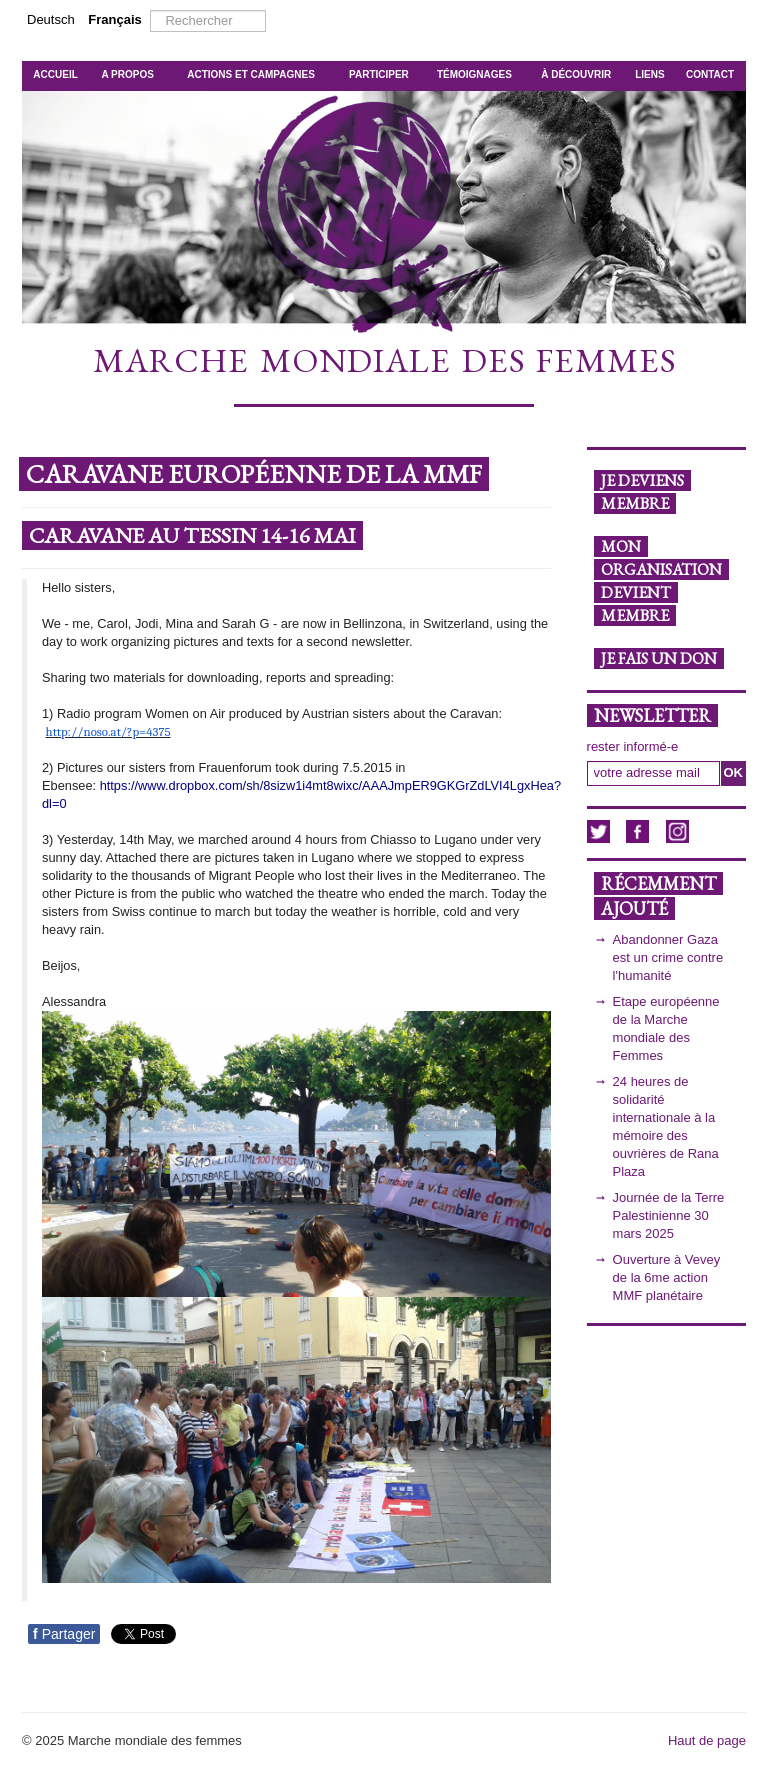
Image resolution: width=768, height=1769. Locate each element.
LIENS (649, 74)
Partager (64, 1634)
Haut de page (707, 1740)
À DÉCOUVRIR (576, 74)
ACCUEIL (55, 74)
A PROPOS (127, 74)
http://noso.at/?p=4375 (108, 731)
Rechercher (150, 10)
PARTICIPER (379, 74)
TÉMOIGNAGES (474, 74)
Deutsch (52, 19)
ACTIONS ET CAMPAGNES (251, 74)
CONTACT (710, 74)
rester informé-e (633, 746)
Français (114, 19)
